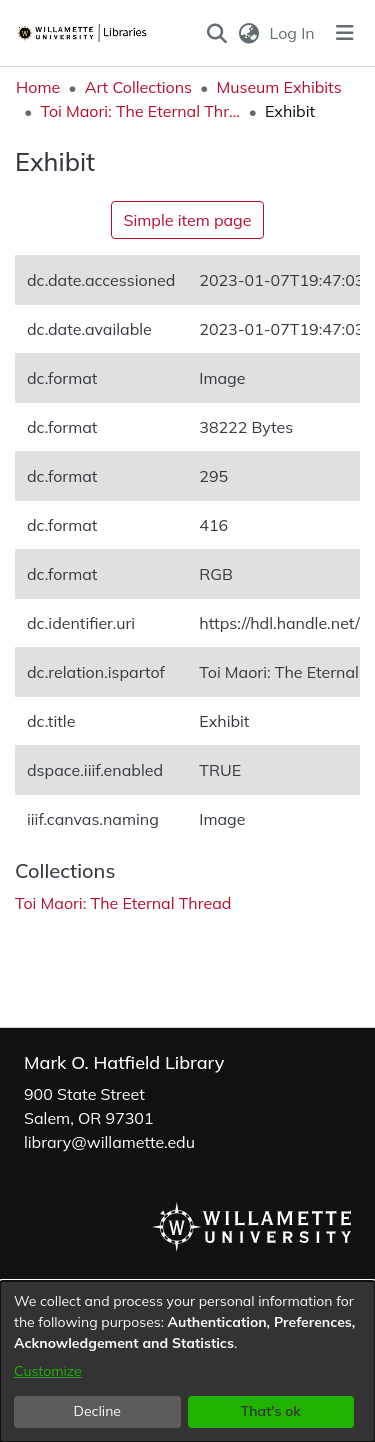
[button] (217, 33)
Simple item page (188, 220)
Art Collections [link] (138, 87)
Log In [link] (293, 33)
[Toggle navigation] (345, 33)
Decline (98, 1411)
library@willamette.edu (109, 1142)
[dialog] (187, 1361)
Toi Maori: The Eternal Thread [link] (140, 111)
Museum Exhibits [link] (278, 87)
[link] (123, 903)
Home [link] (38, 87)
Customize (48, 1371)
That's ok (271, 1411)
